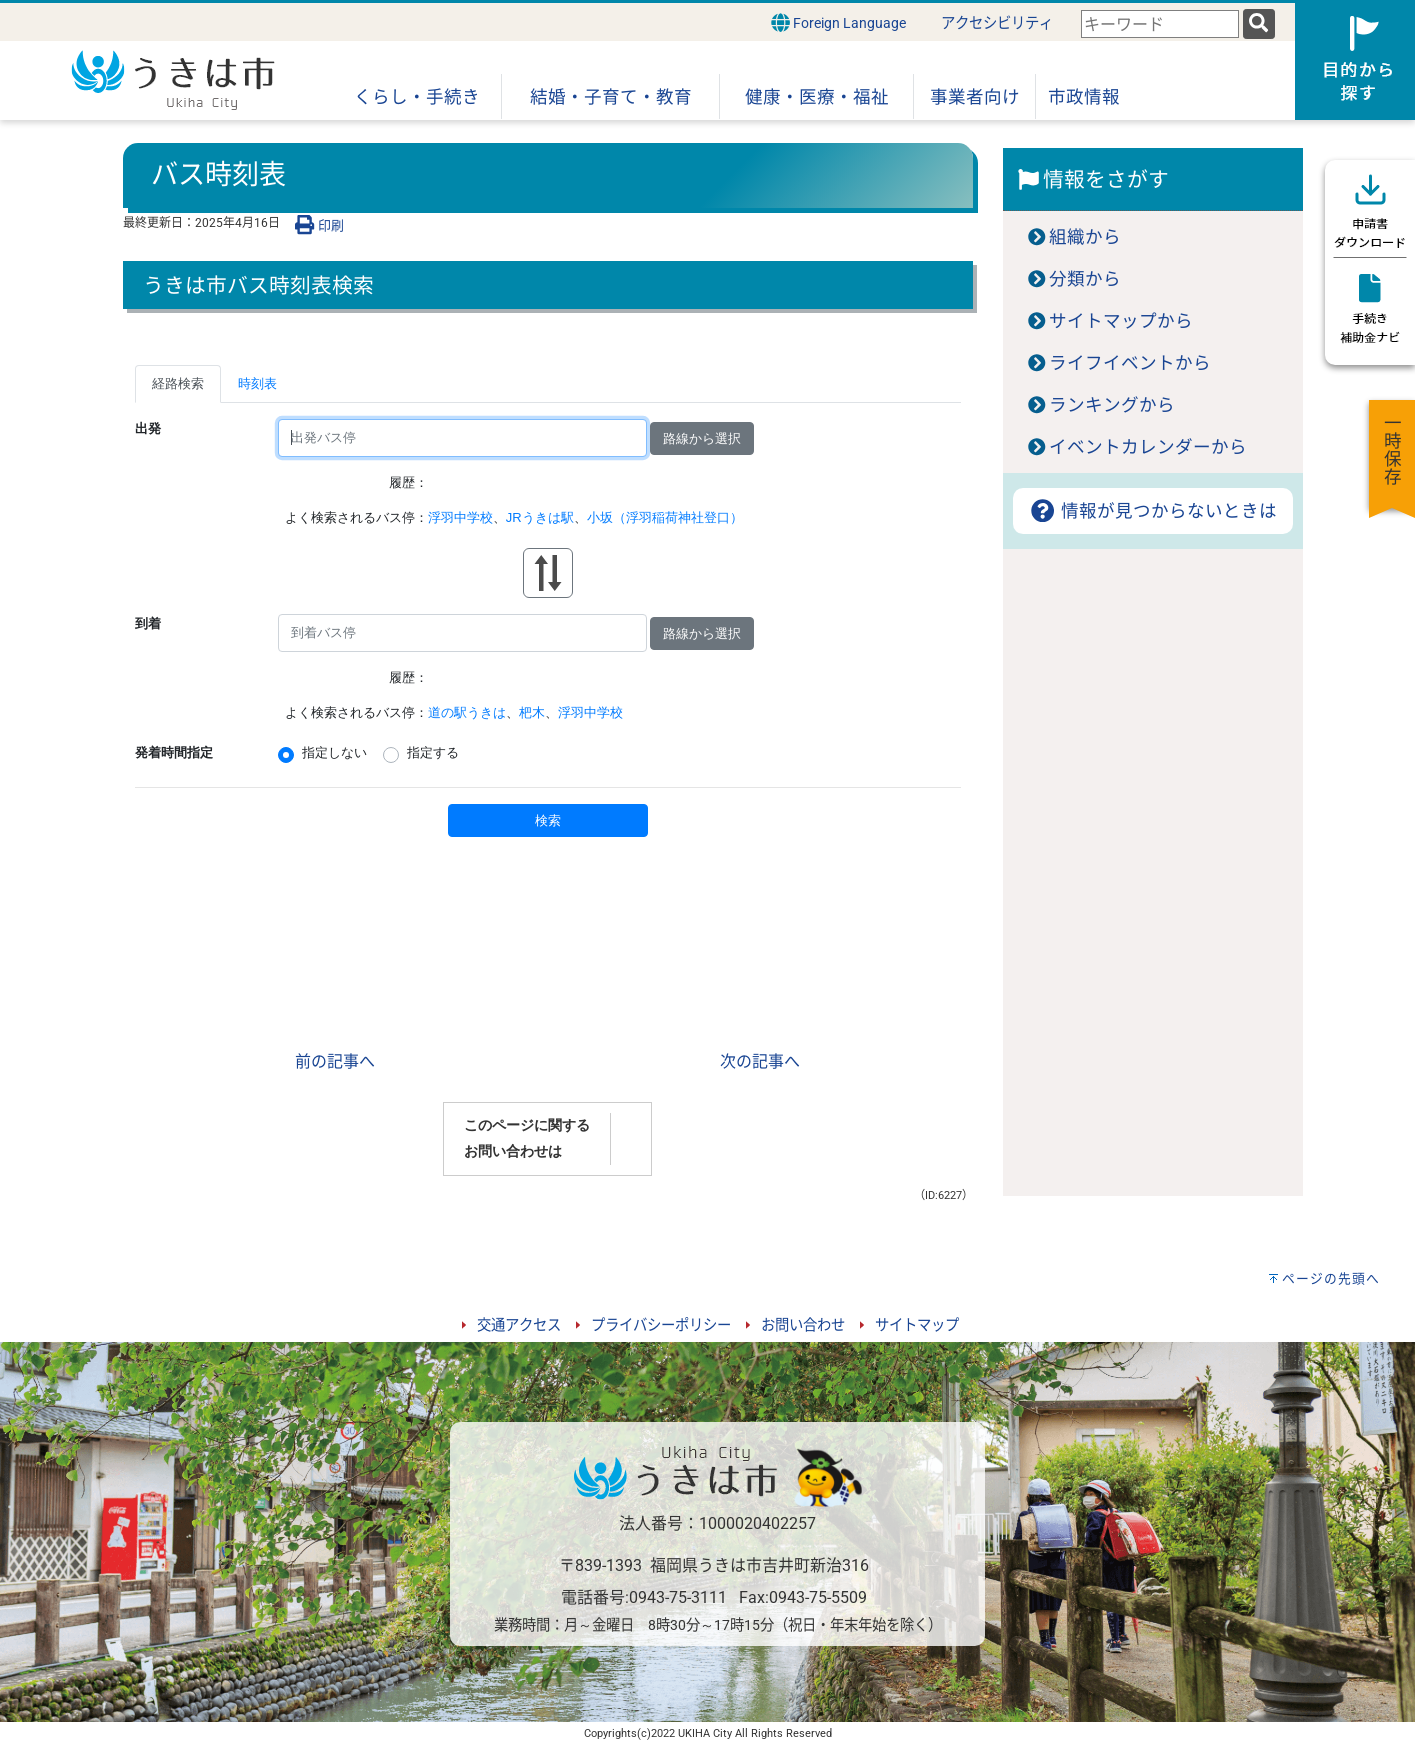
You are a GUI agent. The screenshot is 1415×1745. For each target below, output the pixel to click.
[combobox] (1160, 24)
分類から (1085, 279)
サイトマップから (1121, 321)
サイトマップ (917, 1325)
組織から (1085, 237)
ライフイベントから (1130, 363)
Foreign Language (838, 22)
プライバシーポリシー (661, 1325)
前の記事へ (335, 1061)
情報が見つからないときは (1152, 511)
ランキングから (1112, 405)
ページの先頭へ (1331, 1278)
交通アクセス (519, 1325)
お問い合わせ (803, 1325)
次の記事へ (760, 1061)
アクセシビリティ (997, 23)
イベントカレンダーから (1148, 447)
